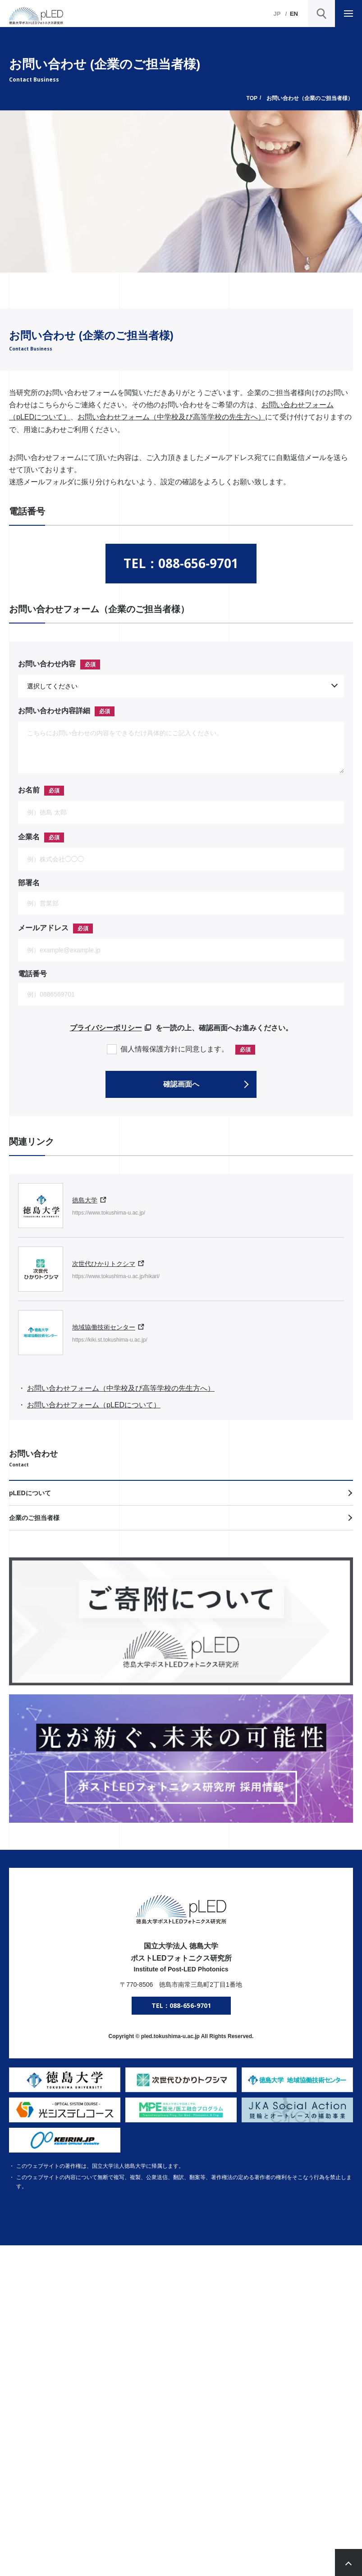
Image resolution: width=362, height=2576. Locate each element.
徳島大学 (84, 1200)
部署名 (29, 883)
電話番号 (32, 974)
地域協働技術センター (103, 1327)
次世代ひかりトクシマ (103, 1263)
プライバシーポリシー (106, 1028)
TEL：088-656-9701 (181, 563)
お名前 (29, 790)
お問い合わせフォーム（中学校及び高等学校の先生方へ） (171, 417)
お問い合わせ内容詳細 (54, 711)
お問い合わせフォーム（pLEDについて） (93, 1405)
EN (294, 13)
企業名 (29, 837)
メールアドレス (43, 928)
